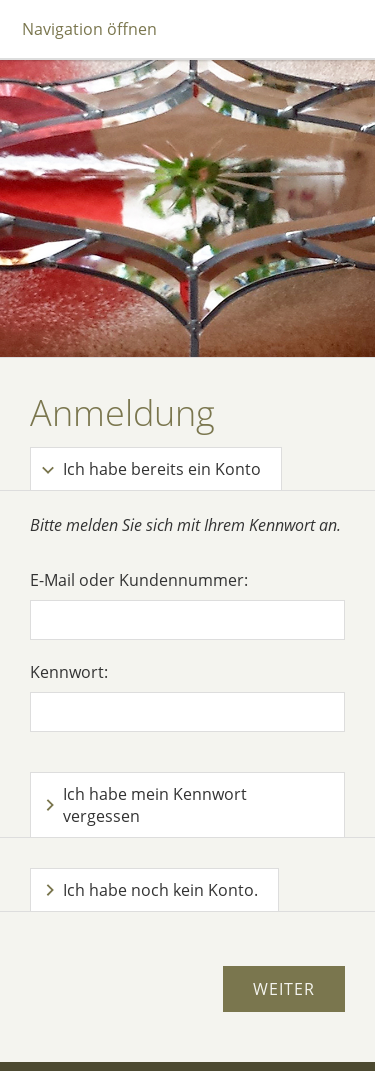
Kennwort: (69, 672)
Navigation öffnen (89, 29)
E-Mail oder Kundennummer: (139, 580)
